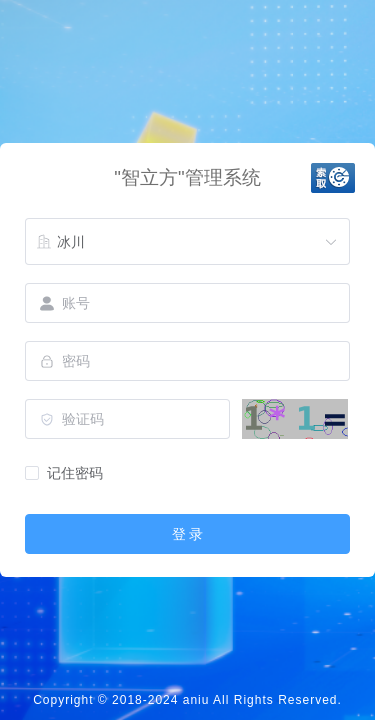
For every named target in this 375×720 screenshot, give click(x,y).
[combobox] (187, 242)
